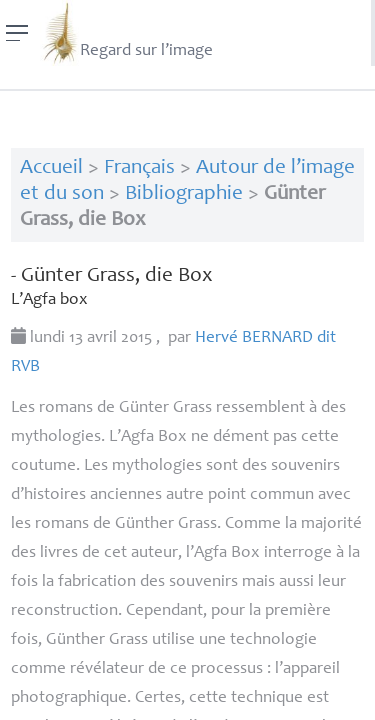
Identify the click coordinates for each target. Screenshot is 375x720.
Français (139, 168)
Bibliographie (184, 194)
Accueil (51, 168)
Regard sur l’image (126, 33)
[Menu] (17, 33)
